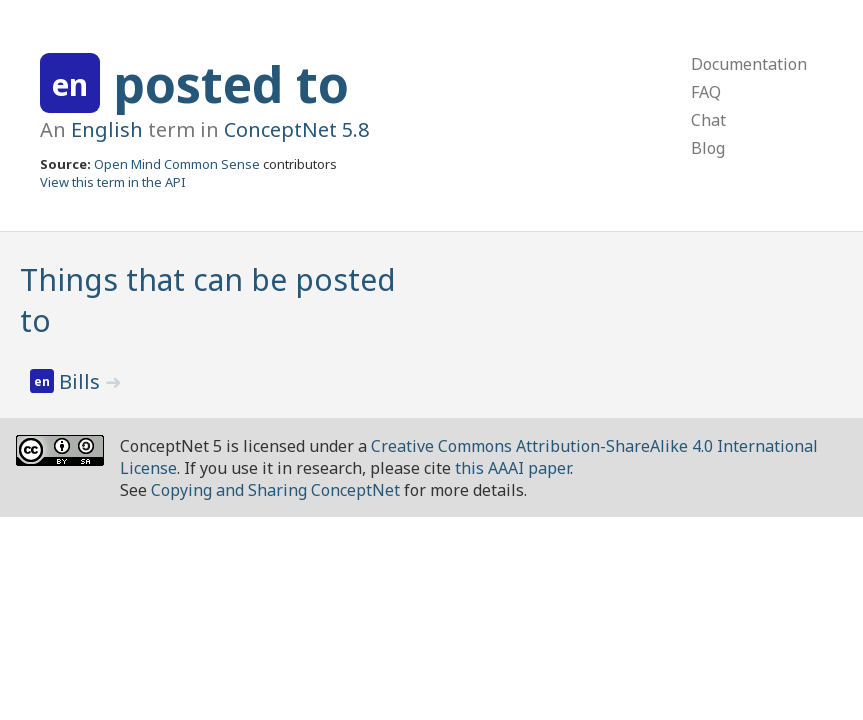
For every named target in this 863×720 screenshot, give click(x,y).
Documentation (749, 64)
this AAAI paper (512, 468)
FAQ (706, 92)
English (107, 129)
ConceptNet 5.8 (296, 129)
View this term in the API (113, 182)
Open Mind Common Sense (177, 164)
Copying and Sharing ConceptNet (275, 490)
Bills (82, 381)
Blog (708, 148)
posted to (231, 84)
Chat (708, 120)
